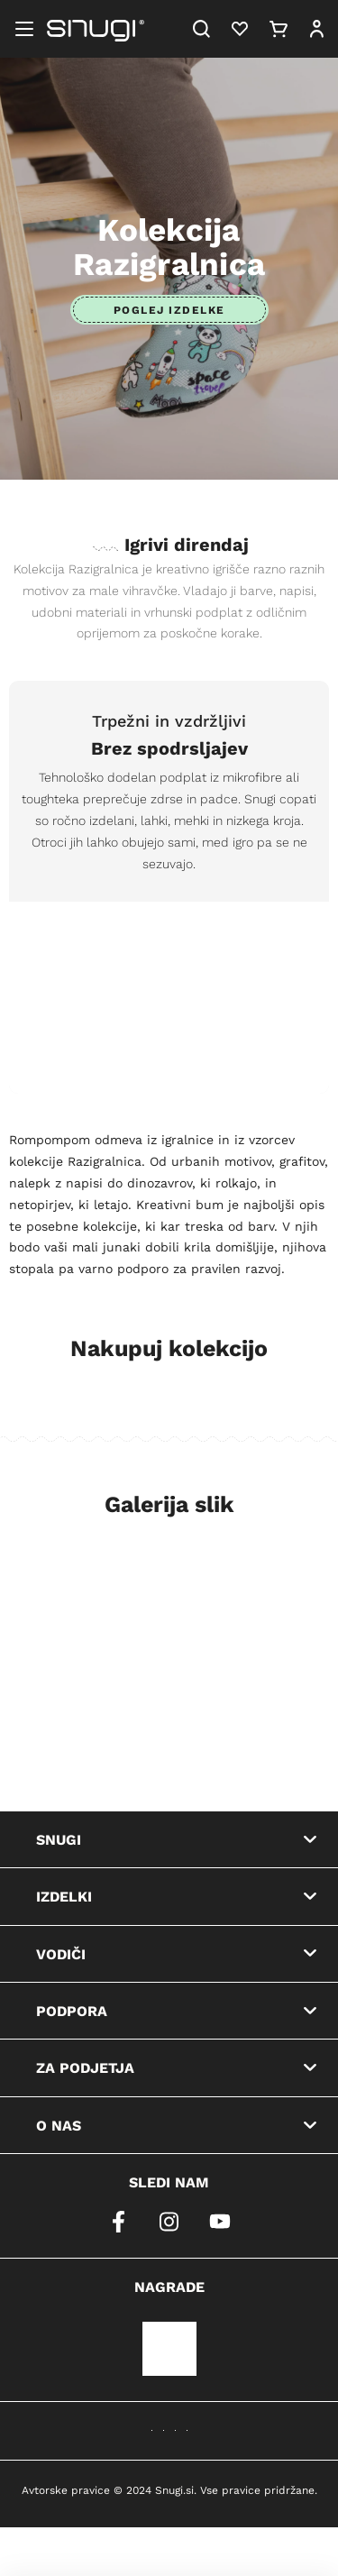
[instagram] (169, 2221)
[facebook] (119, 2221)
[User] (316, 29)
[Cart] (278, 29)
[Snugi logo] (95, 29)
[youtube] (220, 2221)
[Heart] (240, 29)
